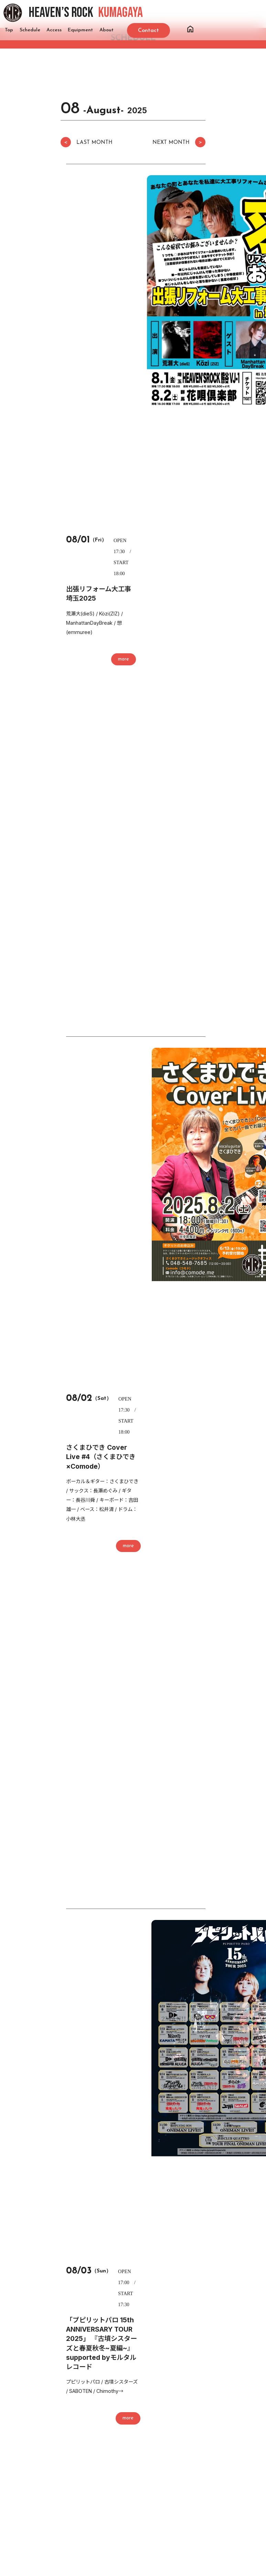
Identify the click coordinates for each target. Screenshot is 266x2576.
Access (54, 30)
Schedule (30, 30)
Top (9, 30)
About (106, 30)
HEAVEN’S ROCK (86, 12)
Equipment (80, 30)
